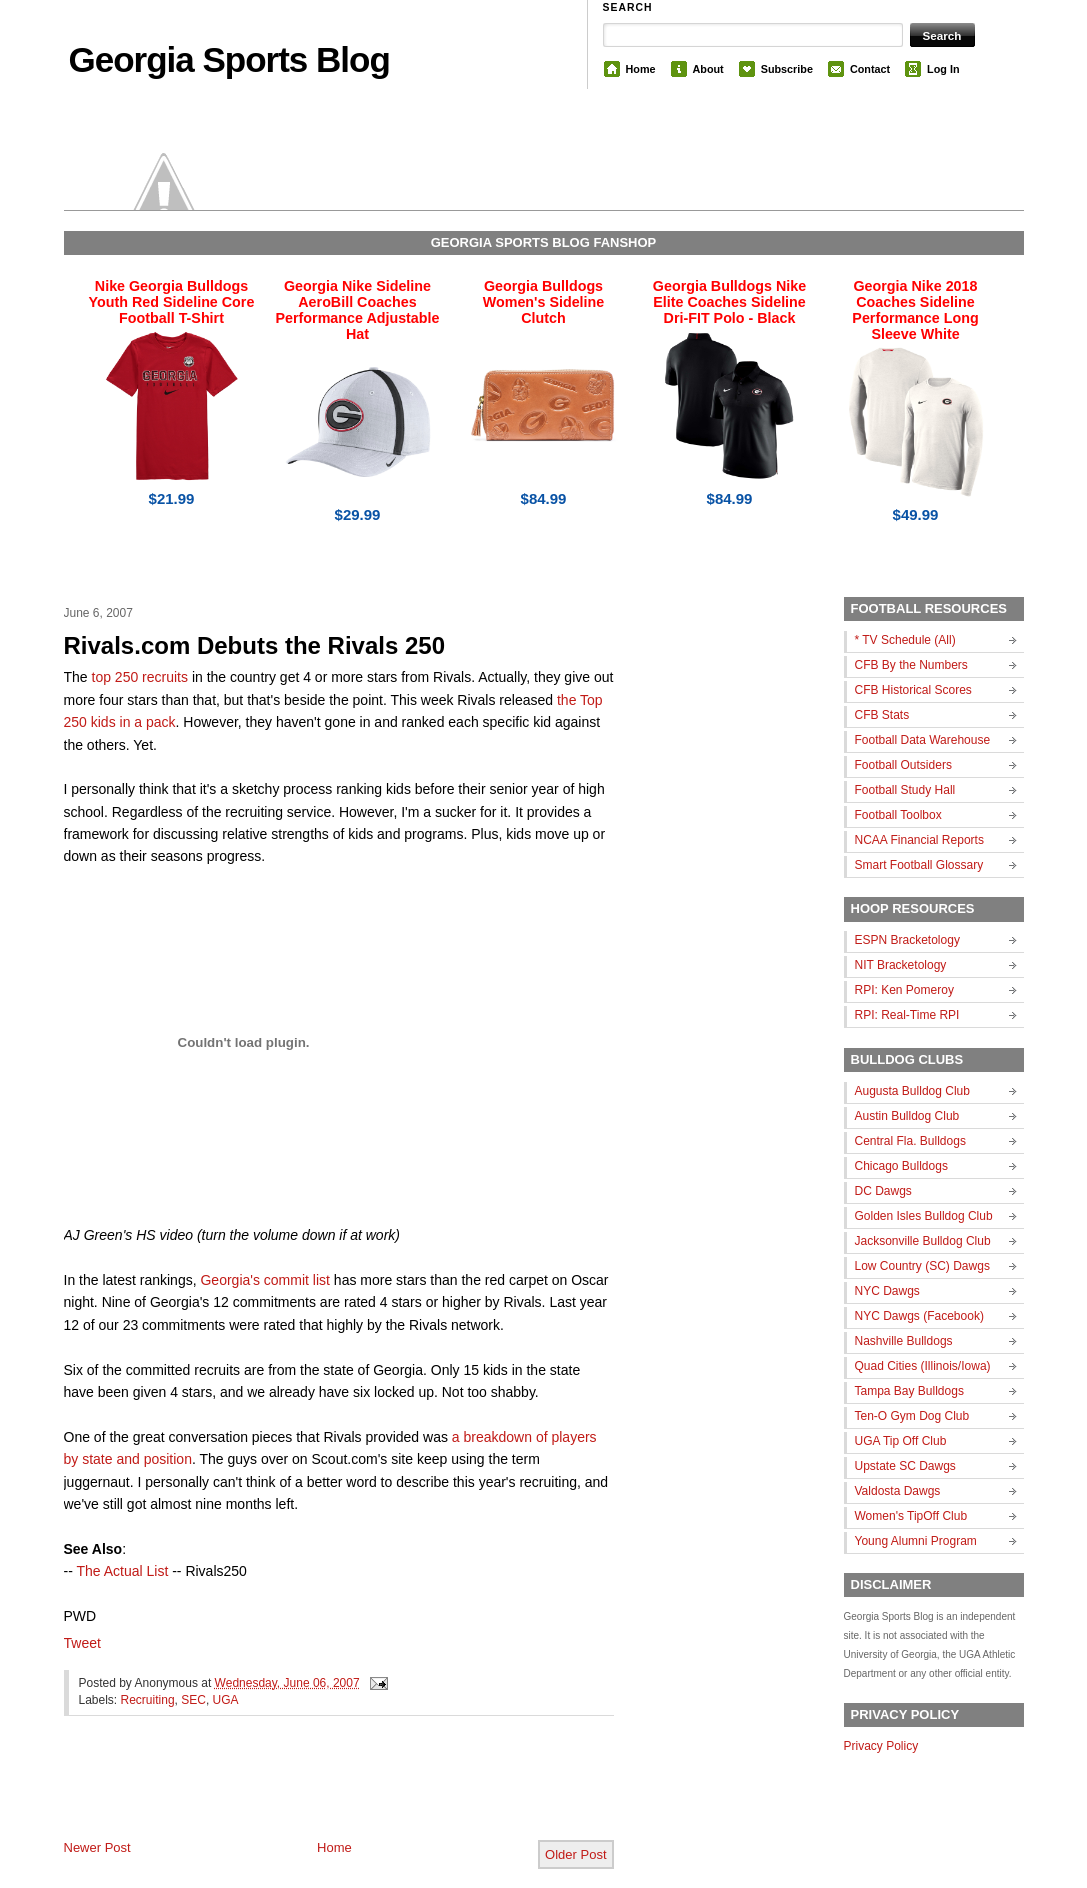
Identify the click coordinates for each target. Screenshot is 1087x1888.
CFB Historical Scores (913, 690)
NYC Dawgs (887, 1291)
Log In (943, 69)
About (708, 69)
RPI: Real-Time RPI (907, 1015)
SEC (193, 1700)
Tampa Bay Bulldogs (909, 1391)
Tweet (82, 1643)
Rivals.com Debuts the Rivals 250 (255, 645)
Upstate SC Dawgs (905, 1466)
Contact (870, 69)
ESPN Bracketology (907, 940)
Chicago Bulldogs (901, 1166)
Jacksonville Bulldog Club (923, 1241)
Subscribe (787, 69)
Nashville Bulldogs (904, 1341)
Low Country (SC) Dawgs (922, 1266)
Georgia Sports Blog (229, 59)
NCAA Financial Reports (919, 840)
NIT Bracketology (901, 965)
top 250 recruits (140, 677)
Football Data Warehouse (923, 740)
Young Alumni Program (916, 1541)
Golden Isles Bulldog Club (924, 1216)
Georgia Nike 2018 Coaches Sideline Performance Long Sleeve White (915, 310)
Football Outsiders (903, 765)
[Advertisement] (298, 1794)
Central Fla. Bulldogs (910, 1141)
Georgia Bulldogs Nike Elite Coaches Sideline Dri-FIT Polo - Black (729, 302)
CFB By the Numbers (911, 665)
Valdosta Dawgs (898, 1491)
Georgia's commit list (264, 1280)
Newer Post (97, 1847)
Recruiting (148, 1700)
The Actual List (122, 1571)
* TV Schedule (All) (905, 640)
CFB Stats (882, 715)
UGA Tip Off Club (901, 1441)
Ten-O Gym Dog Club (912, 1416)
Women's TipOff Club (911, 1516)
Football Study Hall (905, 790)
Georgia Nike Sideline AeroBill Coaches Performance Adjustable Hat (358, 310)
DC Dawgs (883, 1191)
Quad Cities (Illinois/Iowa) (923, 1366)
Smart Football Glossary (919, 865)
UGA (226, 1700)
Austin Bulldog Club (907, 1116)
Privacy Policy (881, 1746)
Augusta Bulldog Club (912, 1091)
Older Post (575, 1854)
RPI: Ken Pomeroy (904, 990)
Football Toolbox (898, 815)
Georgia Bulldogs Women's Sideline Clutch (544, 302)
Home (641, 69)
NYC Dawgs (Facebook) (919, 1316)
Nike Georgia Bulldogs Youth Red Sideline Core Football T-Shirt (172, 302)
